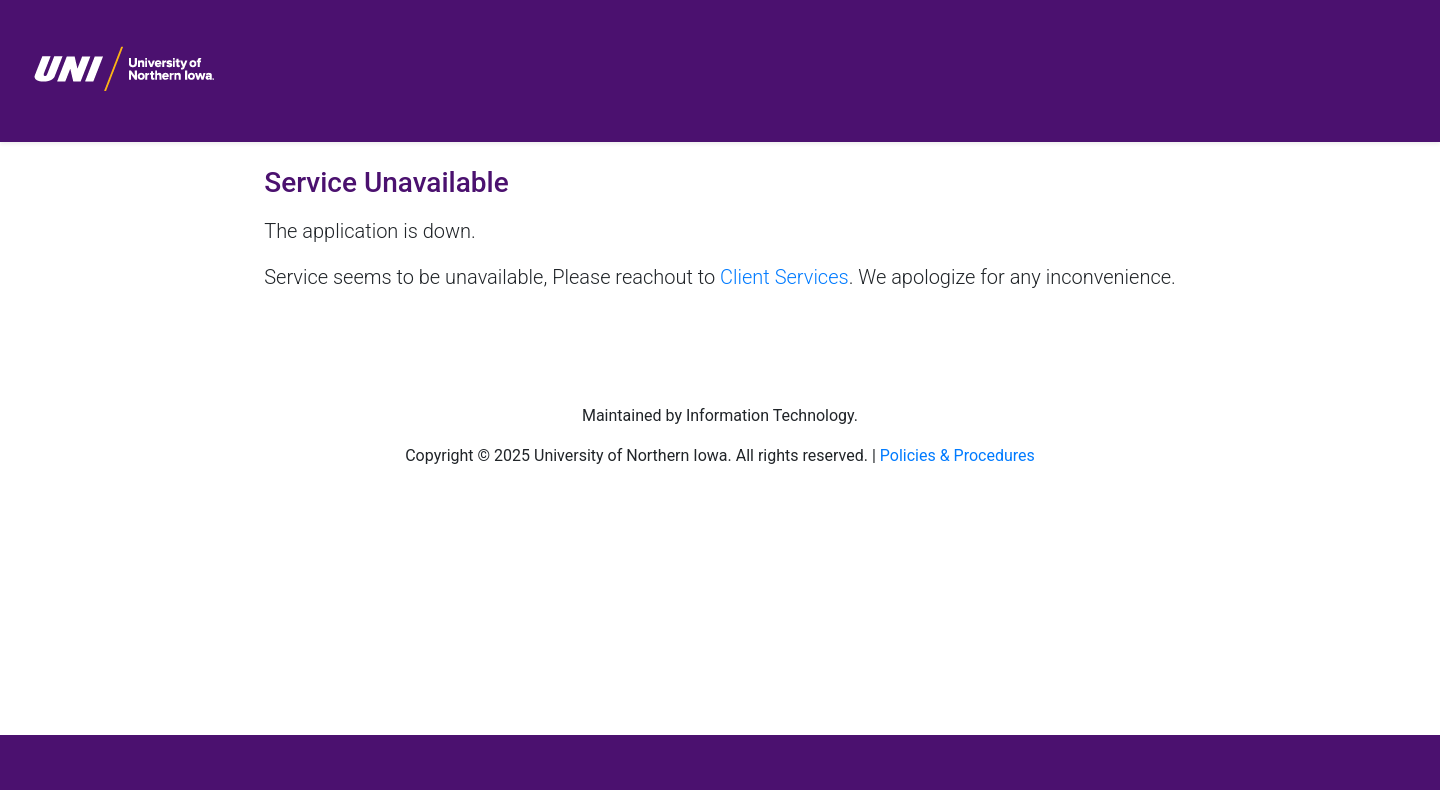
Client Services (784, 277)
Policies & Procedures (957, 455)
